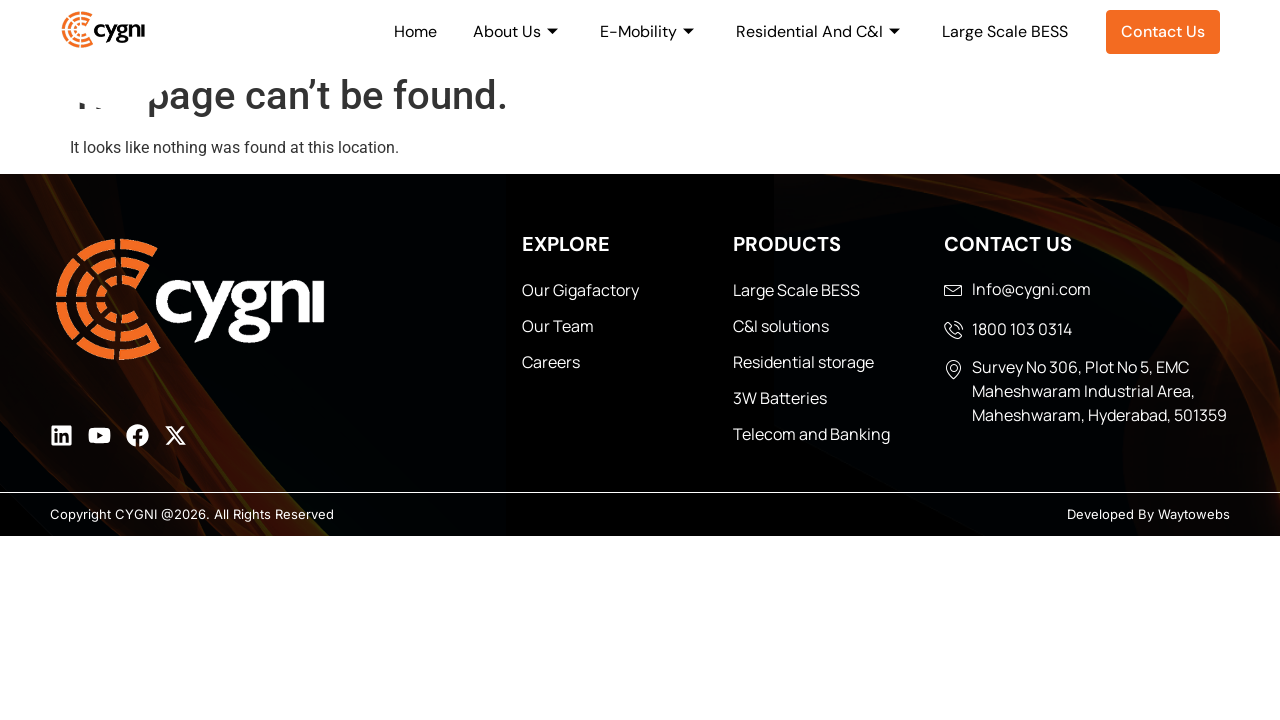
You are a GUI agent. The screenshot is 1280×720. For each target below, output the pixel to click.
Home (415, 31)
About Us (515, 31)
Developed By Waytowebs (1148, 514)
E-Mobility (647, 31)
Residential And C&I (818, 31)
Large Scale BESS (1005, 31)
